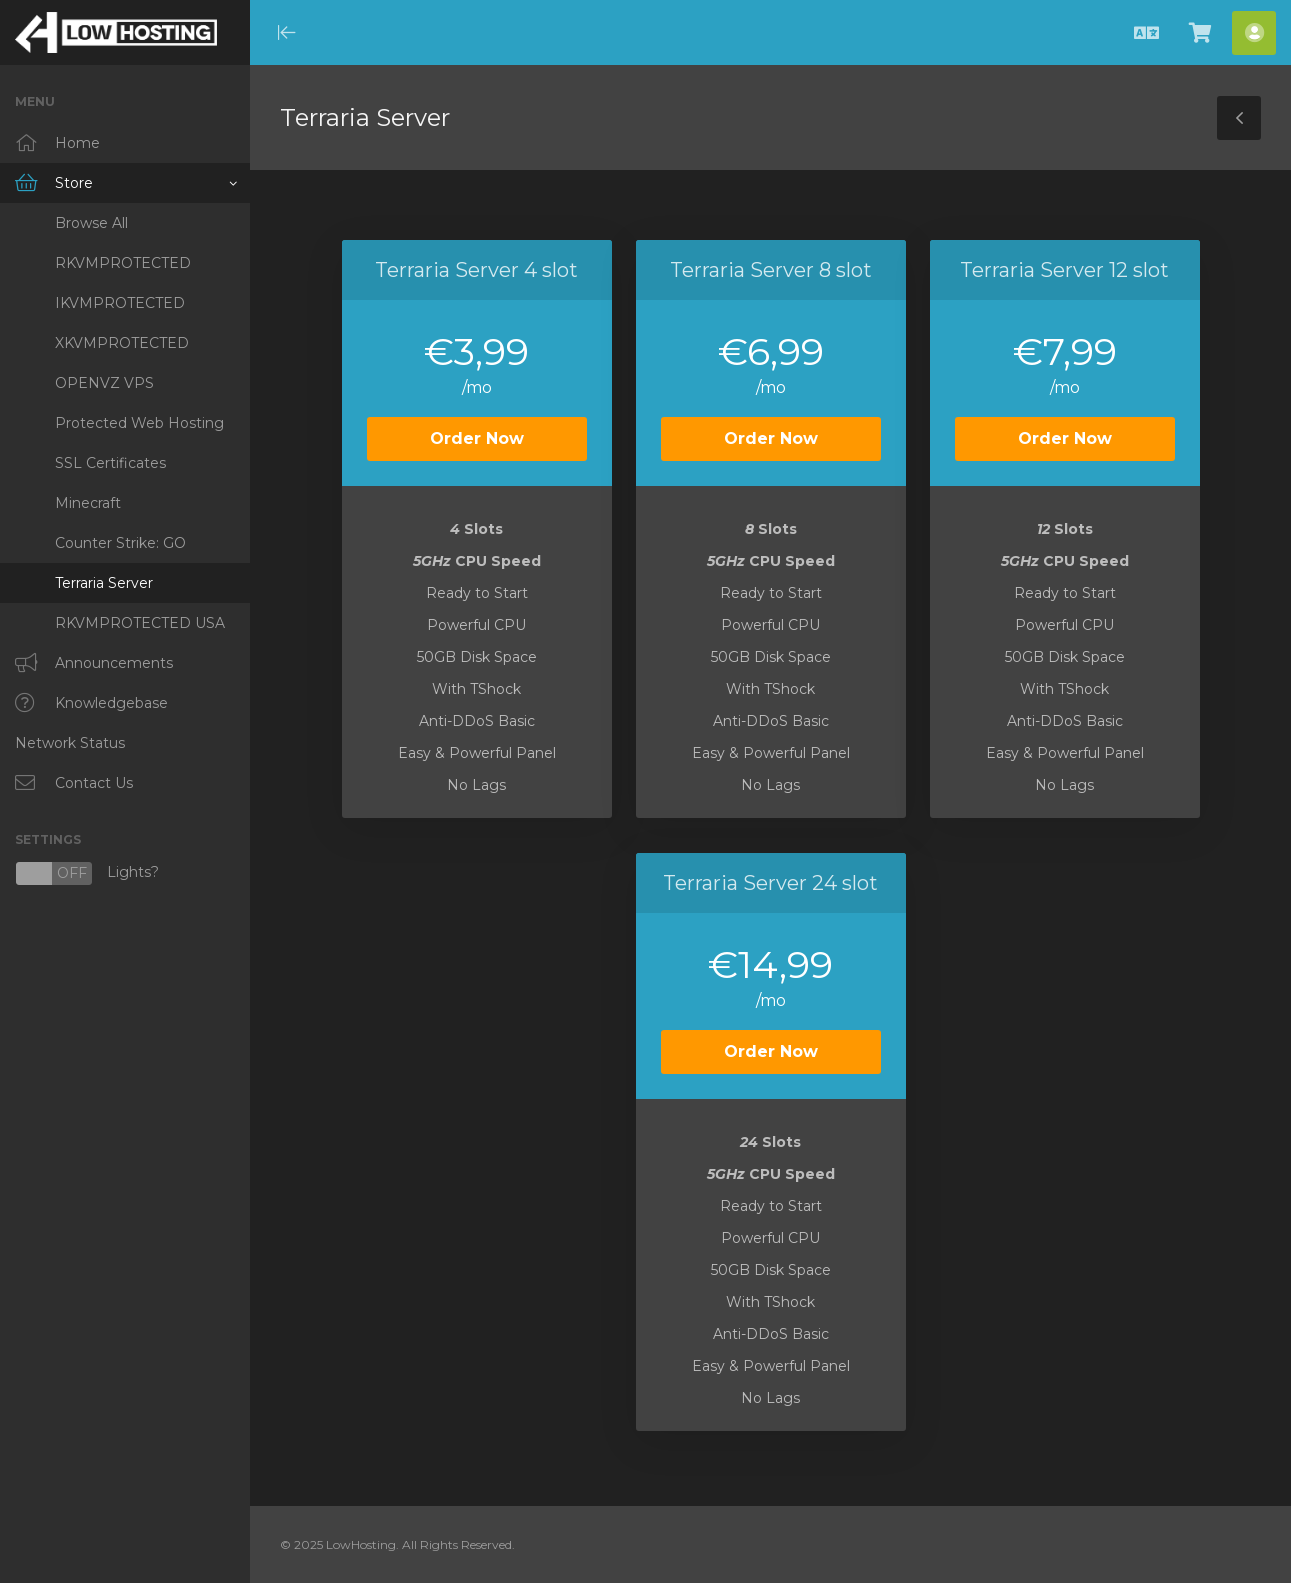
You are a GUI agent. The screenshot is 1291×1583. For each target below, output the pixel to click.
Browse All (91, 223)
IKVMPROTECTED (120, 303)
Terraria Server (104, 583)
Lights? (87, 873)
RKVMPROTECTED (123, 263)
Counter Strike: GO (120, 543)
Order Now (477, 438)
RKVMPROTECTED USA (140, 623)
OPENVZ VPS (104, 383)
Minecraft (88, 503)
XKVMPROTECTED (122, 343)
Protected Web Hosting (139, 423)
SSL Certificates (110, 463)
